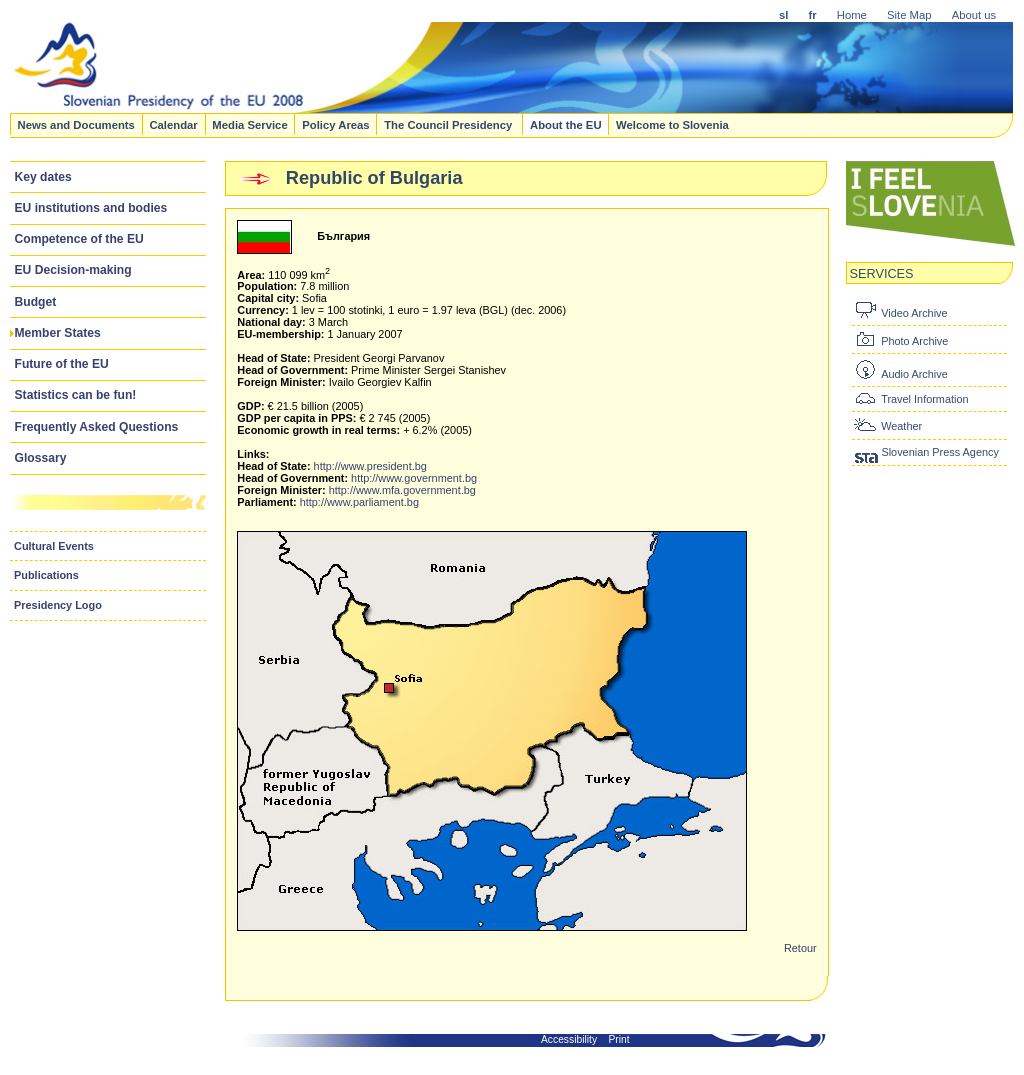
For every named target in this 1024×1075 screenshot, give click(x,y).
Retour (800, 948)
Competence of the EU (79, 239)
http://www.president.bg (370, 466)
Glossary (41, 458)
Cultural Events (54, 546)
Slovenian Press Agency (939, 452)
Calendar (173, 124)
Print (619, 1039)
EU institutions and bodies (91, 208)
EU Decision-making (73, 270)
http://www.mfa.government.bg (402, 490)
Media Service (249, 124)
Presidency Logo (58, 605)
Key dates (43, 177)
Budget (36, 302)
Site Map (909, 15)
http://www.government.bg (414, 478)
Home (852, 15)
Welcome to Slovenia (672, 124)
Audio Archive (914, 374)
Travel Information (924, 399)
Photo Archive (914, 341)
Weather (901, 426)
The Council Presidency (449, 124)
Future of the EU (62, 364)
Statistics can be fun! (76, 395)
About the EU (566, 124)
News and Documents (75, 124)
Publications (46, 575)
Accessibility (569, 1039)
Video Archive (914, 313)
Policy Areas (335, 124)
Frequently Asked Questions (97, 427)
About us (974, 15)
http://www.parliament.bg (359, 502)
